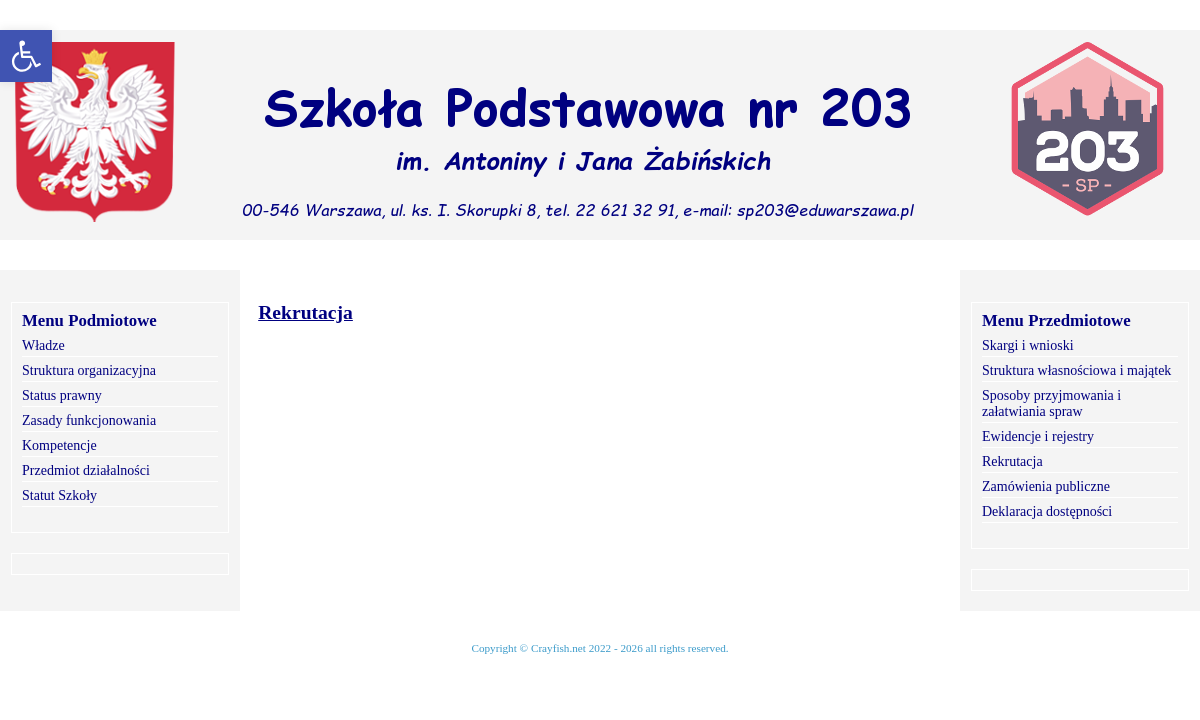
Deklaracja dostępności (1047, 511)
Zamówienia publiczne (1046, 486)
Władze (43, 345)
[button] (26, 56)
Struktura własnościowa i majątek (1076, 370)
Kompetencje (59, 445)
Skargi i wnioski (1028, 345)
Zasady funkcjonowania (89, 420)
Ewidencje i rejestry (1038, 436)
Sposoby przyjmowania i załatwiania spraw (1051, 403)
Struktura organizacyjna (89, 370)
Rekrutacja (1012, 461)
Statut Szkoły (59, 495)
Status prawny (62, 395)
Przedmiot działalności (86, 470)
